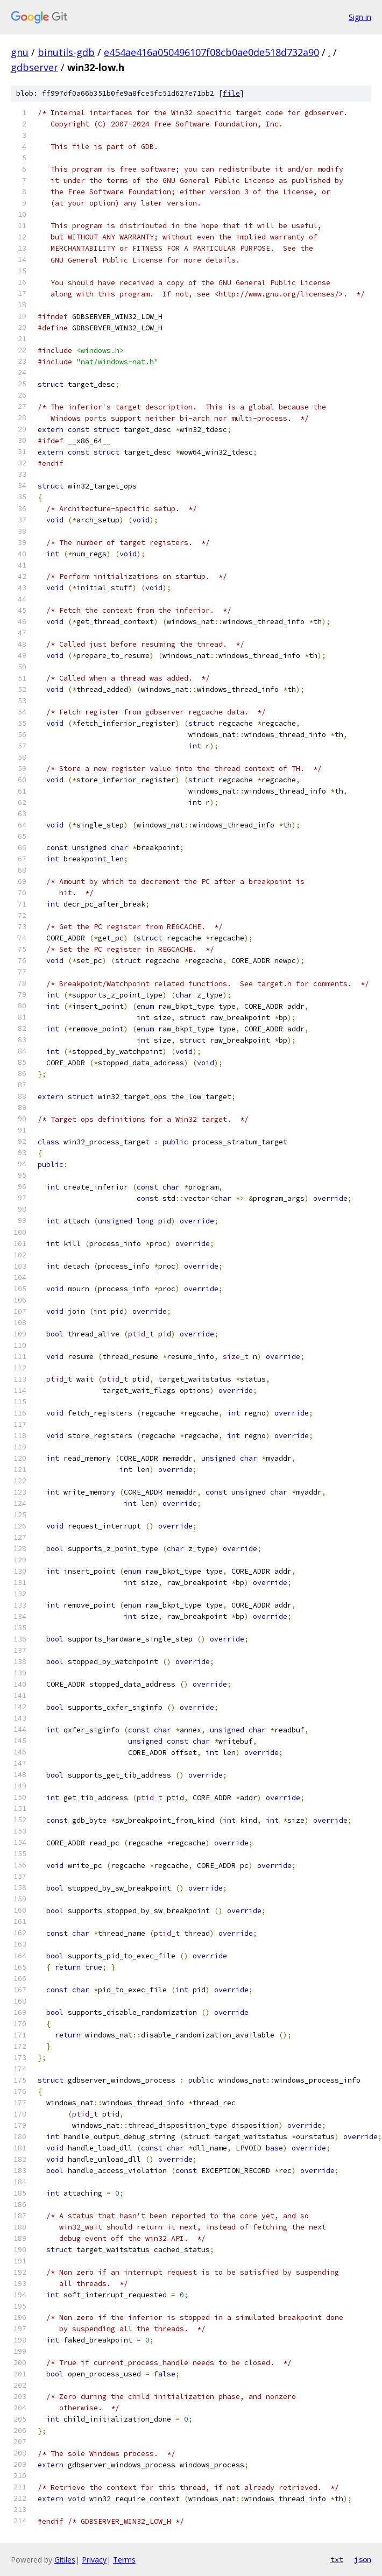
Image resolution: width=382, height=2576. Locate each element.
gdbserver (34, 67)
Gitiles (64, 2559)
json (362, 2559)
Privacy (94, 2559)
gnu (20, 52)
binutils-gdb (66, 52)
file (231, 93)
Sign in (360, 17)
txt (336, 2559)
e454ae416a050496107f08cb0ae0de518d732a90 (211, 52)
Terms (124, 2559)
